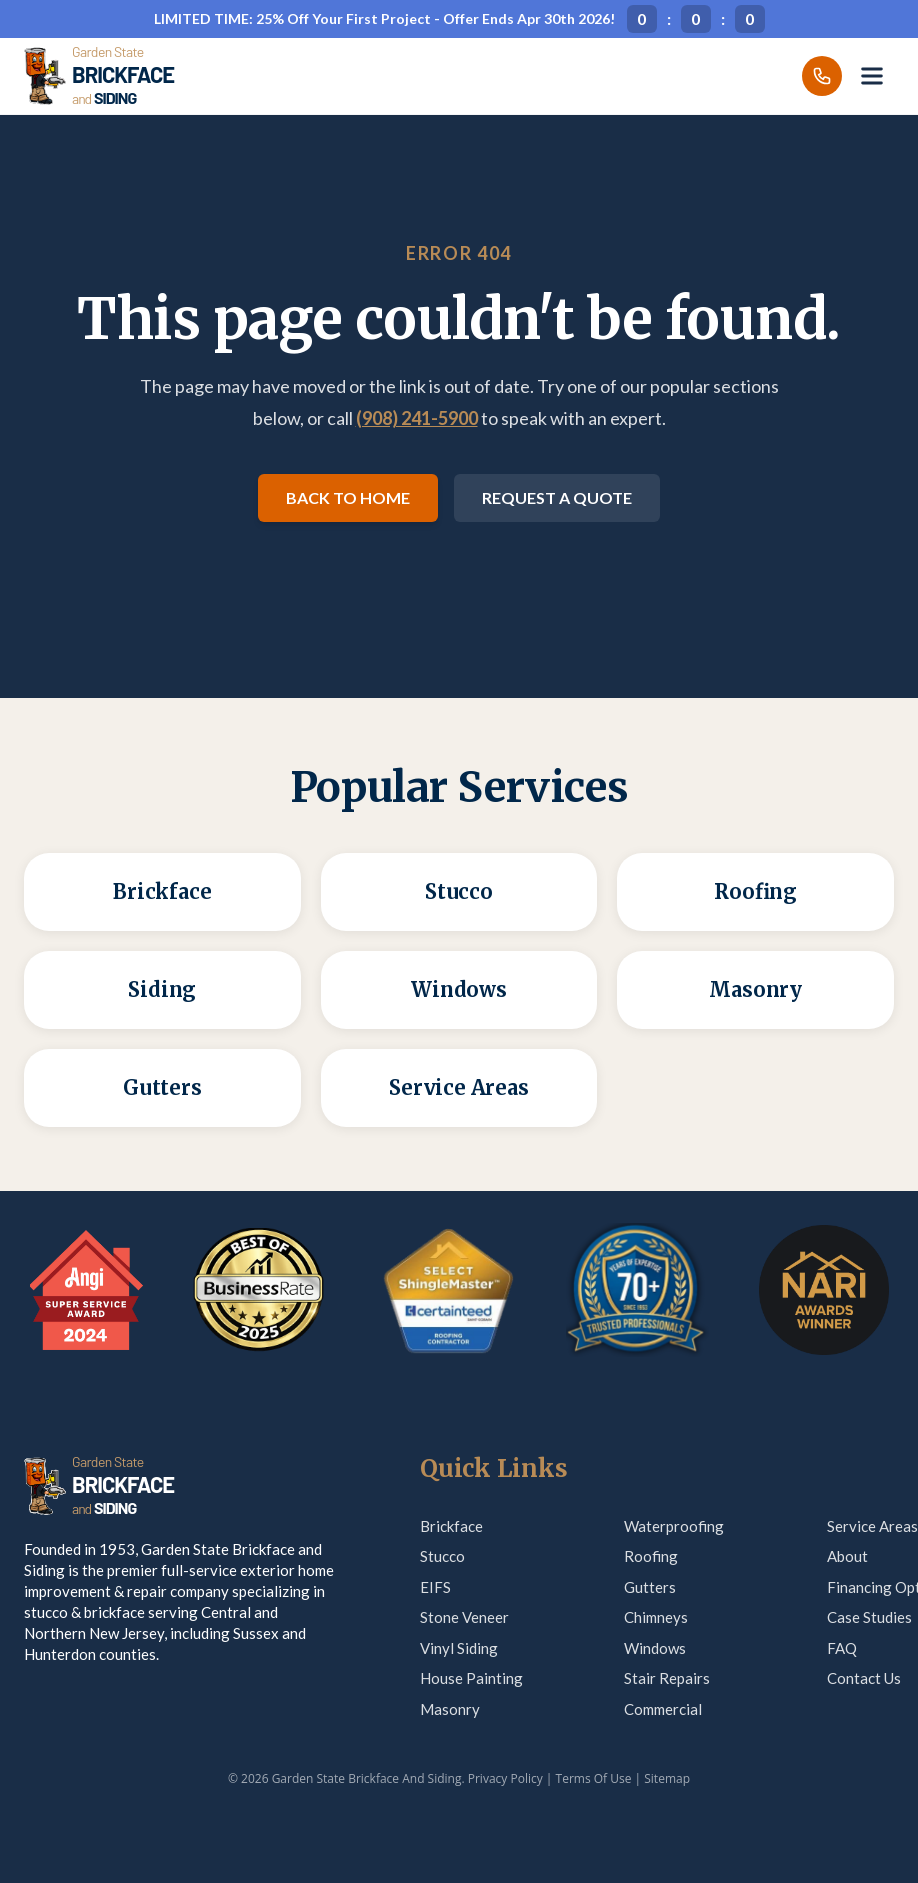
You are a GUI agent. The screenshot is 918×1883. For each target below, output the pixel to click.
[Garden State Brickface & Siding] (99, 76)
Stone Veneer (464, 1617)
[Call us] (822, 76)
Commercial (663, 1709)
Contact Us (864, 1678)
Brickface (451, 1526)
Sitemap (667, 1778)
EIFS (435, 1587)
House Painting (471, 1678)
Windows (655, 1648)
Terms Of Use (594, 1778)
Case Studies (869, 1617)
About (847, 1556)
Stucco (442, 1556)
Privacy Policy (505, 1778)
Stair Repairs (667, 1678)
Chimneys (656, 1617)
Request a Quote (557, 497)
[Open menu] (872, 76)
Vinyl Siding (459, 1648)
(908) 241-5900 (417, 418)
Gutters (650, 1587)
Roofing (651, 1556)
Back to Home (348, 497)
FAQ (842, 1648)
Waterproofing (674, 1526)
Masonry (450, 1709)
